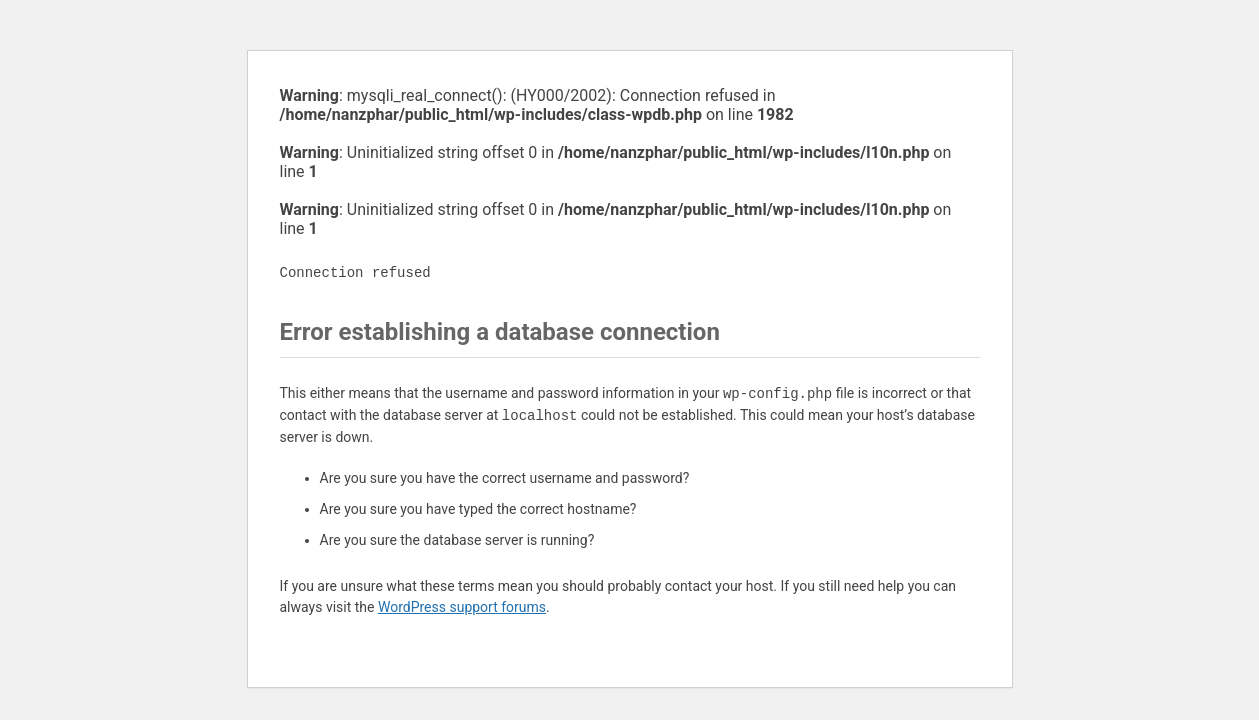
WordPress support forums (462, 607)
